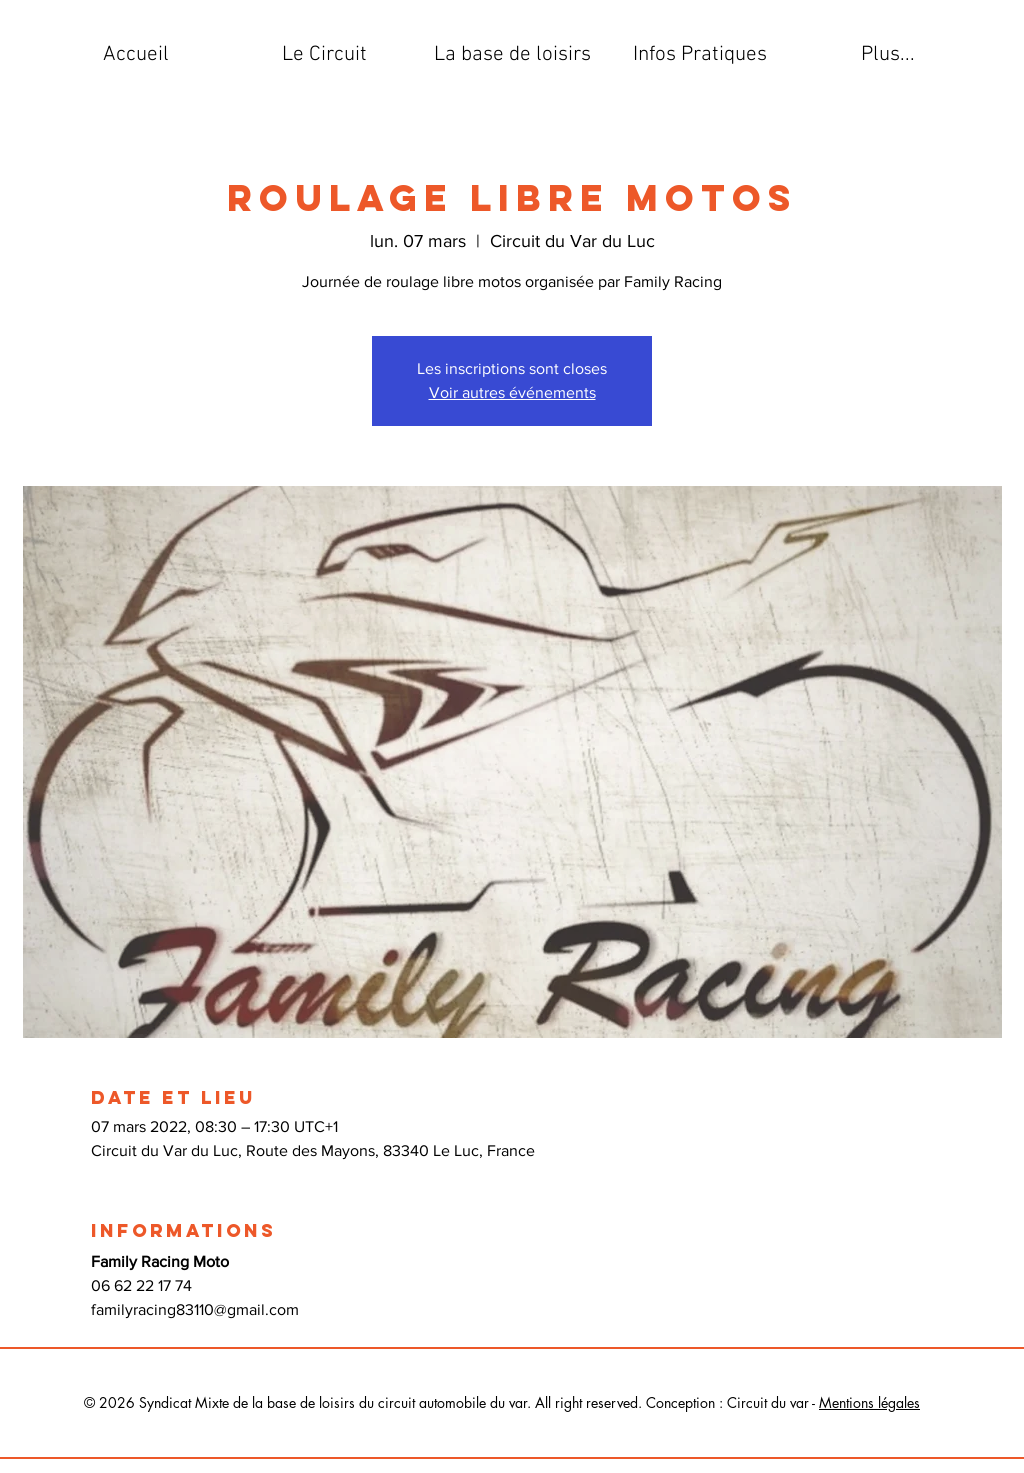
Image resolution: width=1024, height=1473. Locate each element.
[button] (324, 55)
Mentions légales (869, 1402)
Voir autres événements (512, 392)
